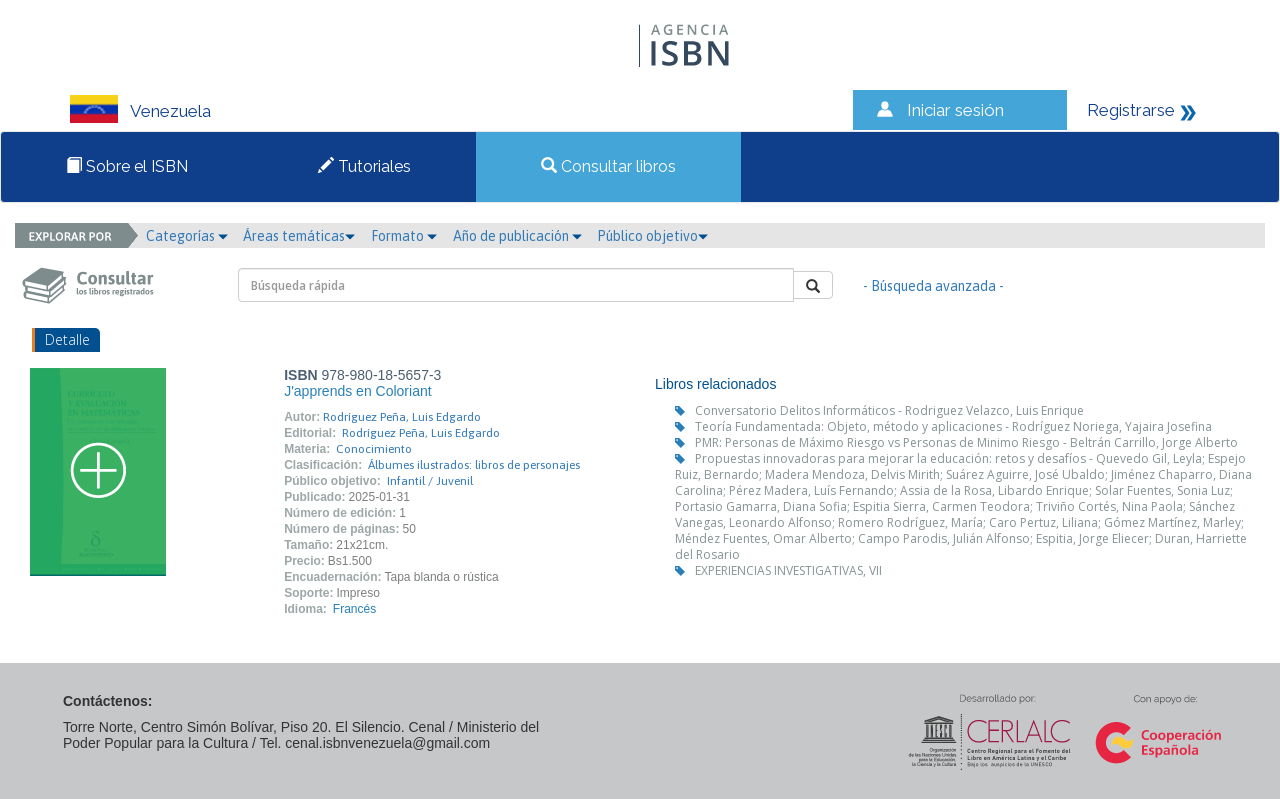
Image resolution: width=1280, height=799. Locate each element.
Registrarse (1131, 110)
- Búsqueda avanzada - (933, 286)
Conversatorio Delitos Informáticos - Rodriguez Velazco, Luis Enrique (889, 410)
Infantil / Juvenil (430, 481)
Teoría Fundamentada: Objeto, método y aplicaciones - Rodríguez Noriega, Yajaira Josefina (953, 426)
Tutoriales (364, 166)
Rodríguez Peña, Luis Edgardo (402, 417)
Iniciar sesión (955, 110)
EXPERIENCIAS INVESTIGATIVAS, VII (788, 570)
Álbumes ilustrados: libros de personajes (474, 465)
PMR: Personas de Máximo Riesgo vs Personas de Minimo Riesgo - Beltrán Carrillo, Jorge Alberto (966, 442)
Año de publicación (517, 236)
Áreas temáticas (299, 236)
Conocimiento (374, 449)
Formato (404, 236)
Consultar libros (608, 166)
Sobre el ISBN (127, 166)
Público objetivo (652, 236)
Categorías (187, 236)
